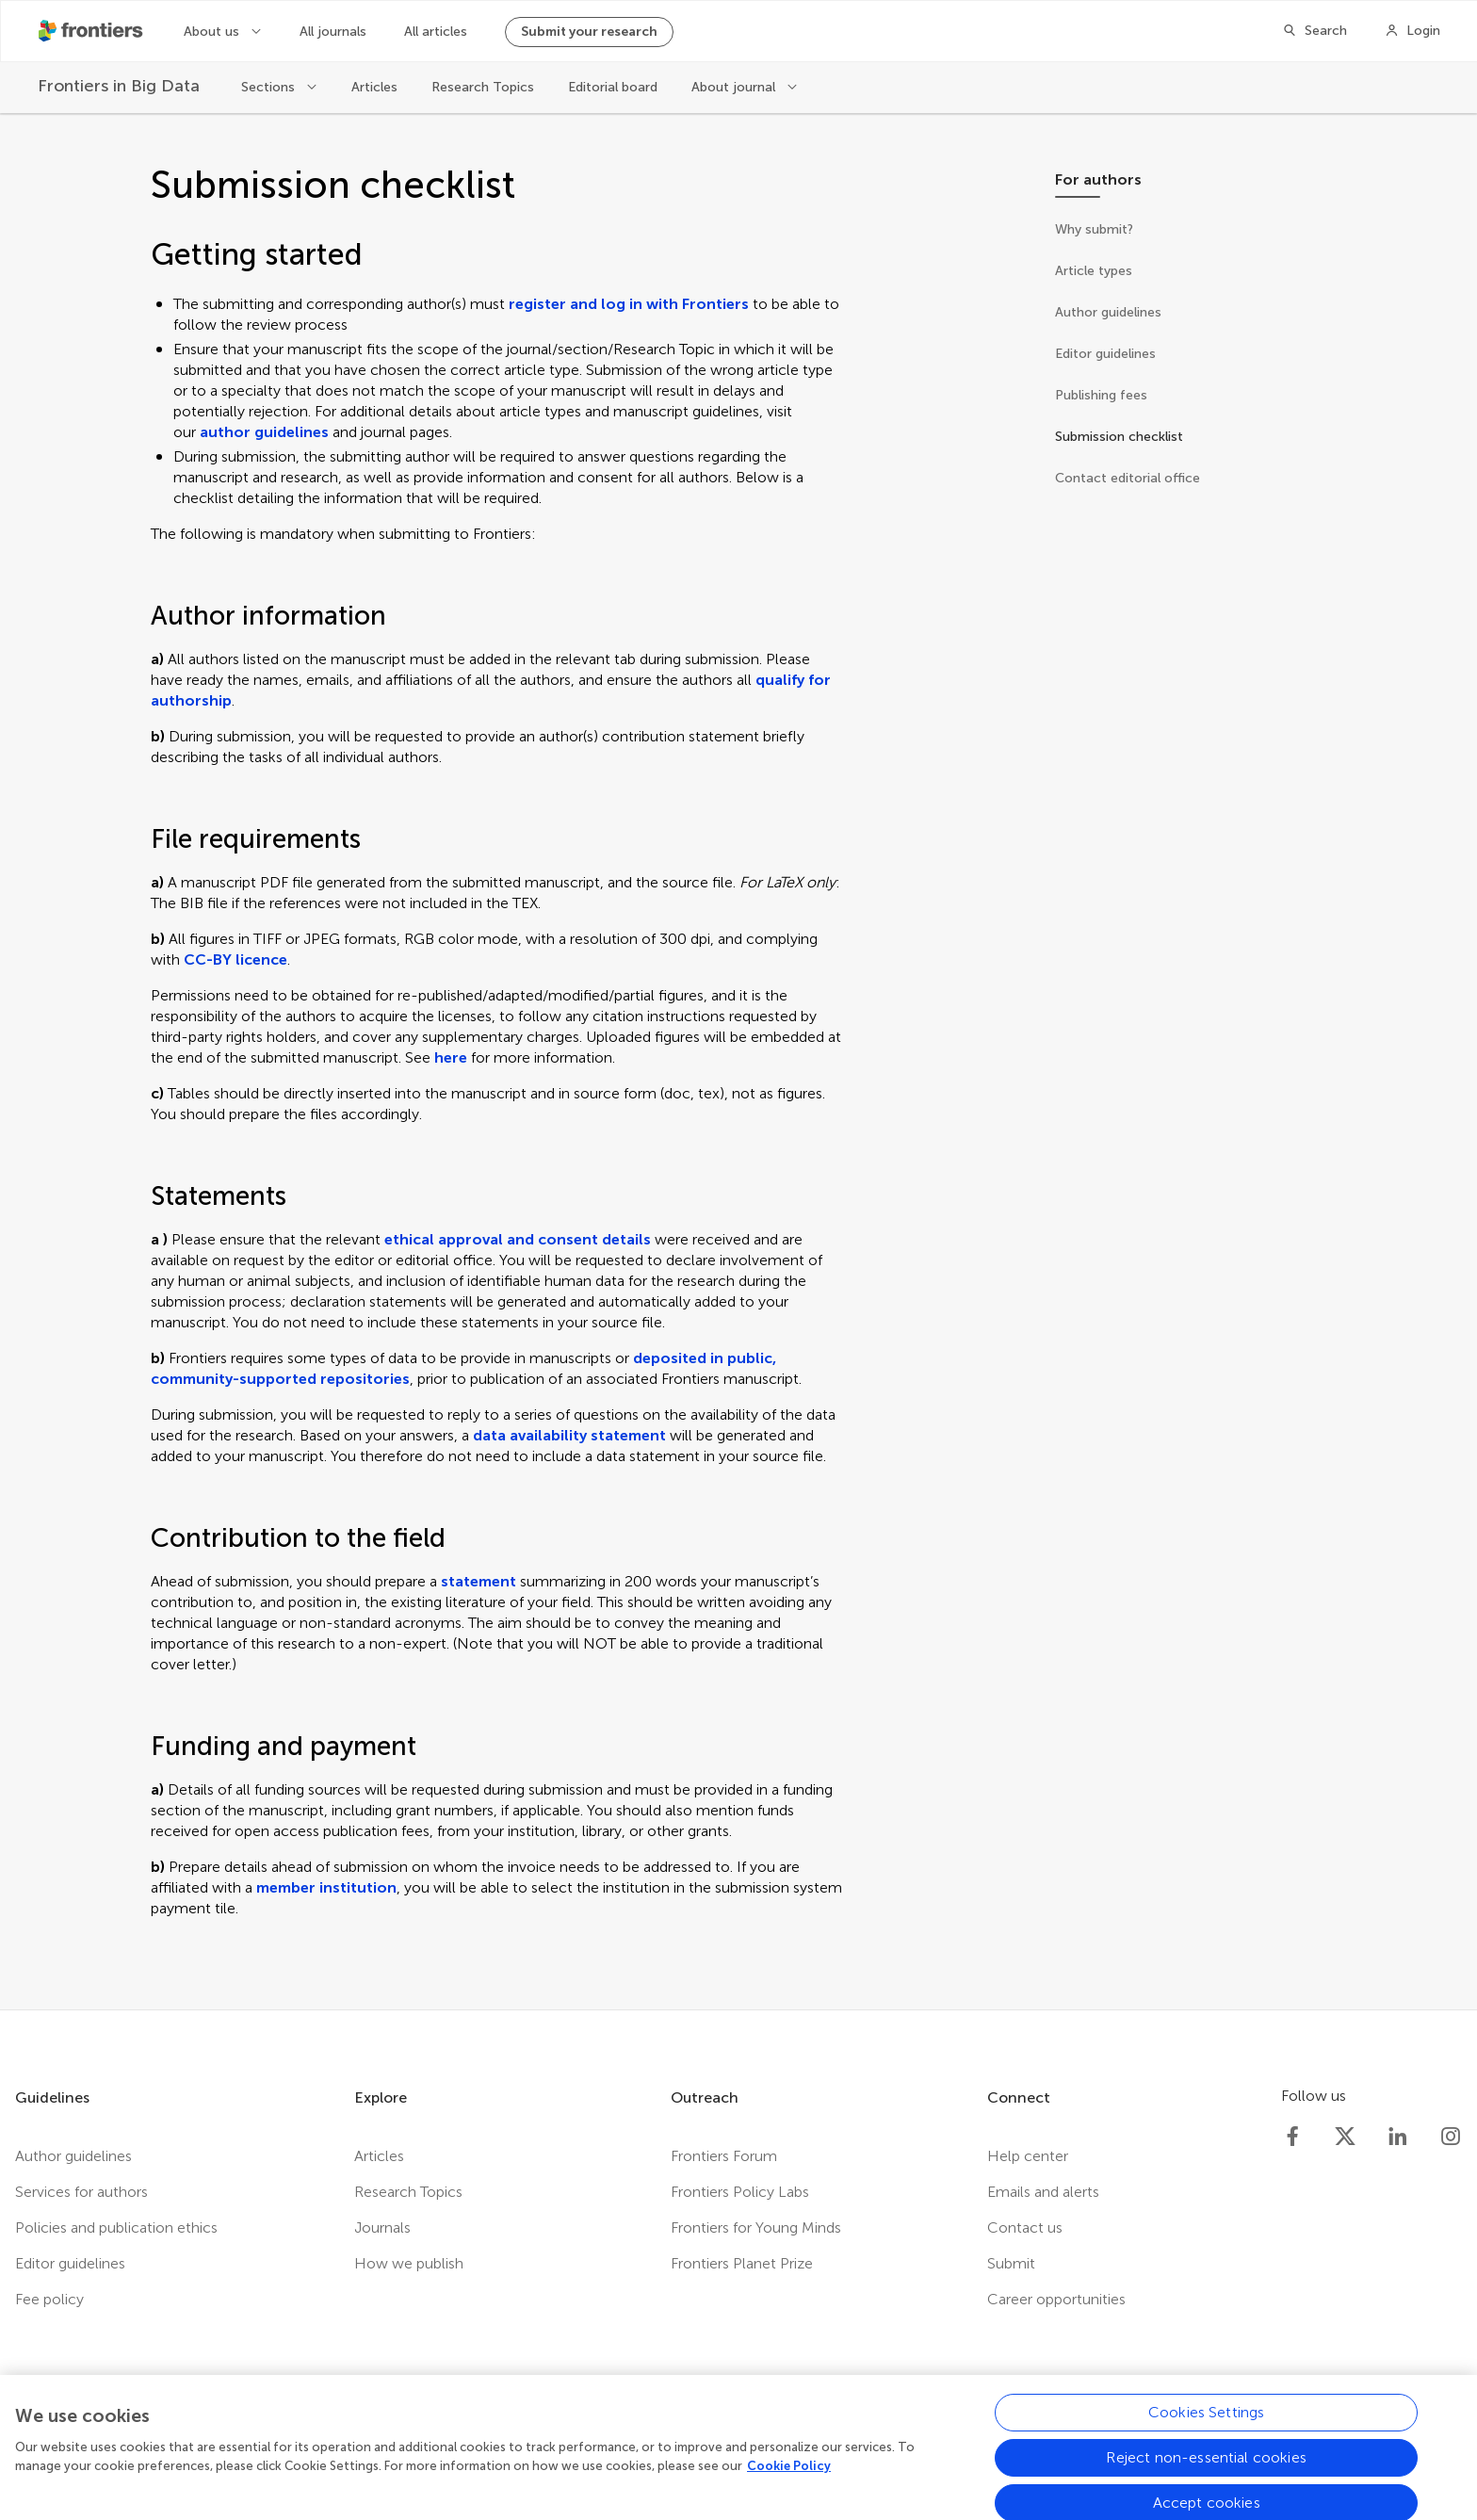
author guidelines (264, 432)
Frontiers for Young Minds (756, 2227)
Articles (374, 87)
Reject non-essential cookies (1206, 2470)
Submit (1011, 2263)
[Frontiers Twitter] (1345, 2136)
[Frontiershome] (92, 31)
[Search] (1314, 31)
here (450, 1057)
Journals (382, 2227)
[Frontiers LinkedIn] (1398, 2136)
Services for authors (81, 2192)
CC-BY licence (235, 959)
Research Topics (482, 87)
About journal (735, 87)
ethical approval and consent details (517, 1239)
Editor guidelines (70, 2263)
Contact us (1025, 2227)
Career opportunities (1056, 2299)
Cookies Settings (1206, 2424)
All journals (333, 32)
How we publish (408, 2263)
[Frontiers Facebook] (1292, 2136)
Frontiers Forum (724, 2156)
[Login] (1412, 31)
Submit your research (589, 32)
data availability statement (569, 1435)
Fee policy (49, 2299)
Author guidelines (73, 2156)
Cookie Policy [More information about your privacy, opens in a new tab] (789, 2478)
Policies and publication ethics (116, 2227)
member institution (326, 1887)
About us (213, 32)
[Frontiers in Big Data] (120, 86)
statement (478, 1581)
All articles (435, 32)
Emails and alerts (1043, 2192)
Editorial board (612, 87)
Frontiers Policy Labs (740, 2192)
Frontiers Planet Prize (742, 2263)
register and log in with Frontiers (629, 304)
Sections (270, 87)
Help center (1027, 2156)
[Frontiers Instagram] (1450, 2136)
